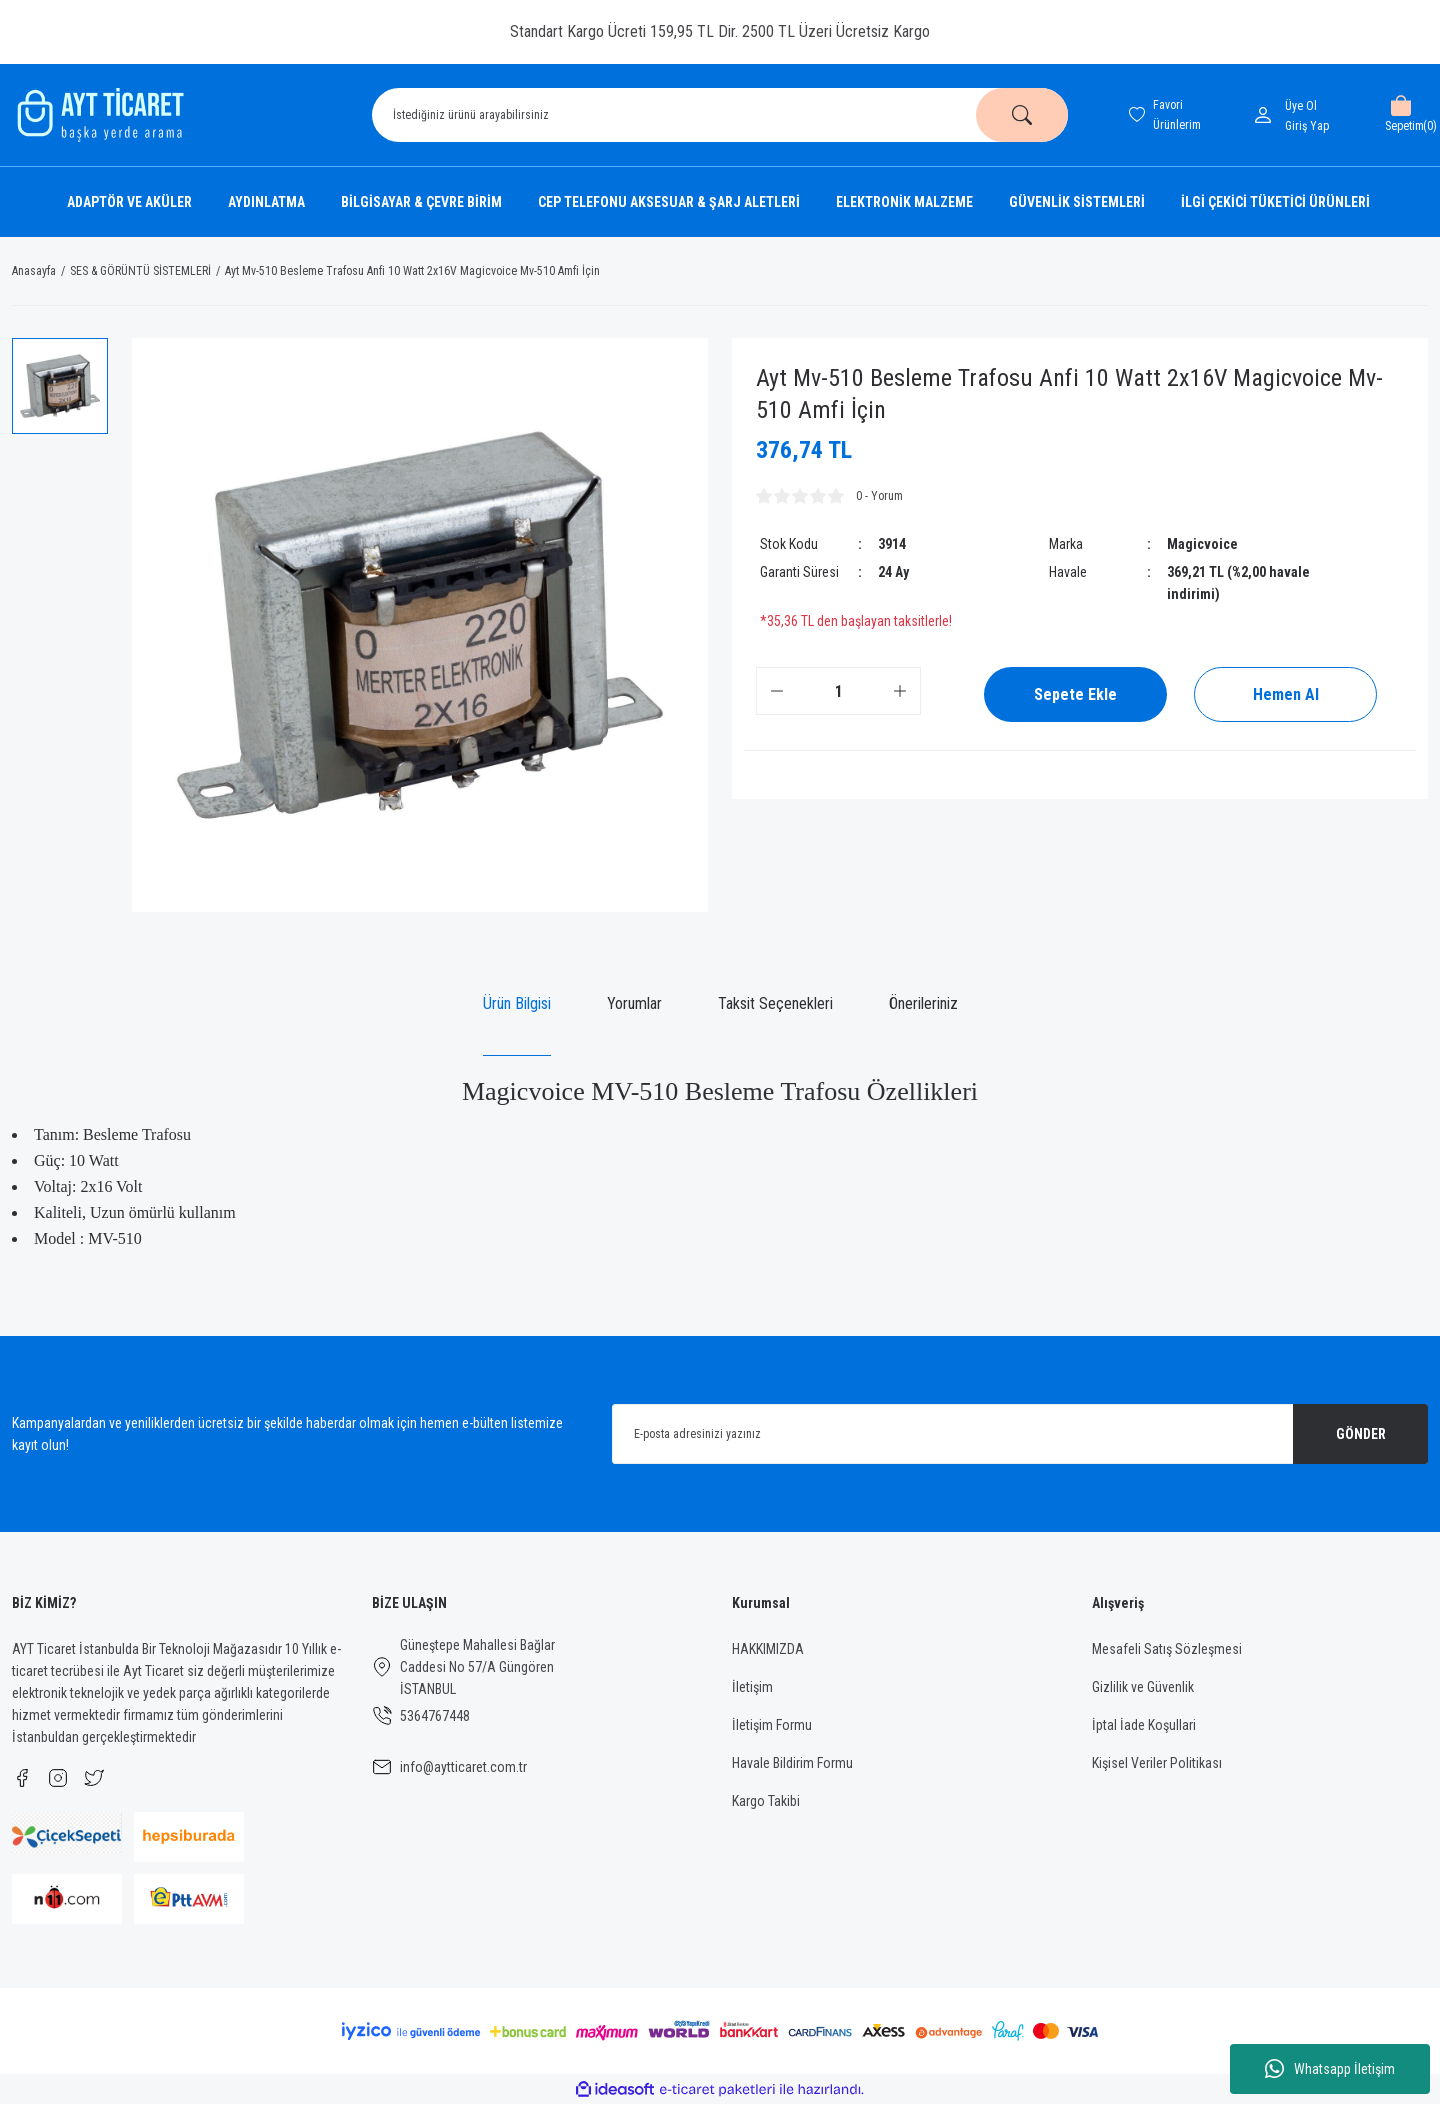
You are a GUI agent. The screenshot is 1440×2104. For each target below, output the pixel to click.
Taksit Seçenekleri (775, 1003)
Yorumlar (634, 1003)
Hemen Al (1286, 694)
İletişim (752, 1687)
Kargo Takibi (766, 1801)
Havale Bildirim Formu (792, 1763)
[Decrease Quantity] (777, 691)
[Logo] (98, 115)
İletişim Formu (772, 1725)
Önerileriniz (923, 1003)
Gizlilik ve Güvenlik (1143, 1687)
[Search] (720, 115)
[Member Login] (1267, 115)
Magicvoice (1202, 544)
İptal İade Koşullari (1144, 1725)
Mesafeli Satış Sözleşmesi (1167, 1649)
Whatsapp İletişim (1330, 2069)
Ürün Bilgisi (517, 1003)
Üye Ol (1301, 106)
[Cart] (1400, 115)
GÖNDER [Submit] (1361, 1434)
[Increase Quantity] (900, 691)
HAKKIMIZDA (768, 1649)
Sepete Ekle (1075, 694)
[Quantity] (838, 691)
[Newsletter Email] (1020, 1434)
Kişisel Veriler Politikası (1157, 1763)
